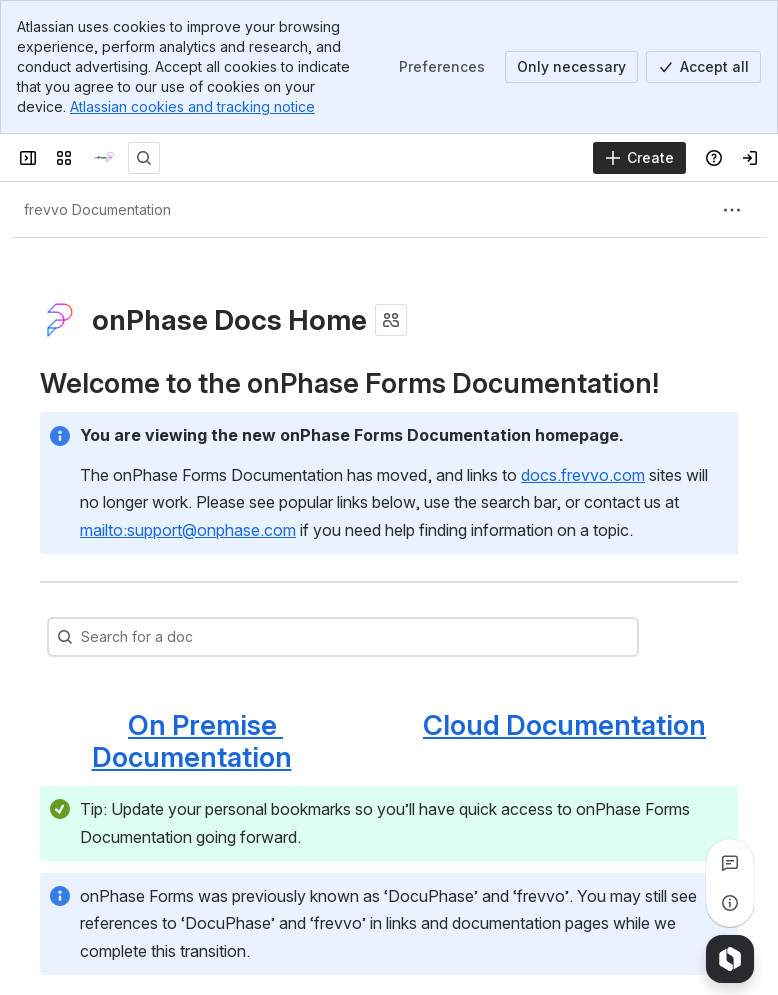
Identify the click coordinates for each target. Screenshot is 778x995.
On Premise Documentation (192, 741)
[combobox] (122, 637)
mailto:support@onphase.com (188, 530)
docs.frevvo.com (583, 475)
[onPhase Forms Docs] (104, 158)
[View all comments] (730, 863)
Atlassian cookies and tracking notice (192, 106)
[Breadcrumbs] (97, 210)
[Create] (639, 158)
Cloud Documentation (564, 725)
